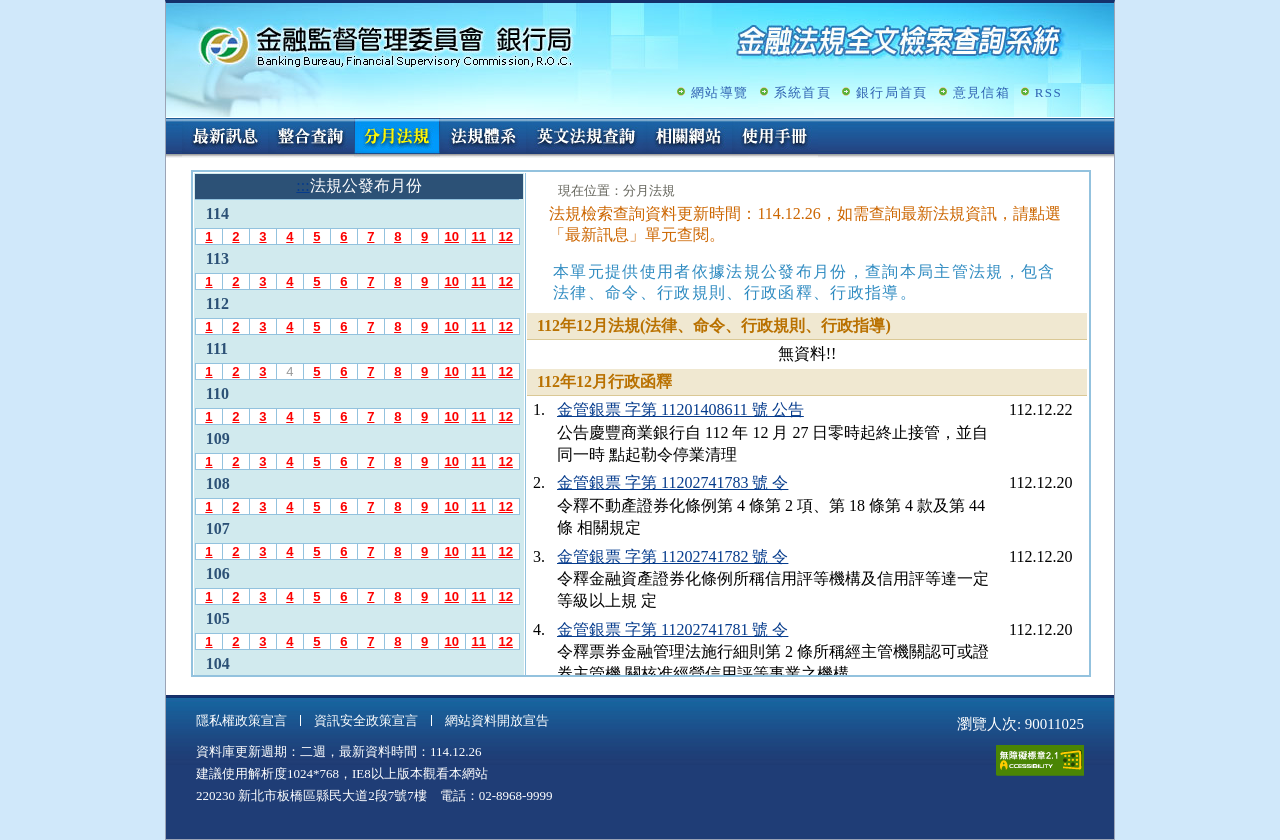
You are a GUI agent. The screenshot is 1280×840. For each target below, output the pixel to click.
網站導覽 (719, 92)
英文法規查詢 (586, 138)
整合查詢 (311, 138)
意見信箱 (981, 92)
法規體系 (483, 138)
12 (505, 236)
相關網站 (689, 138)
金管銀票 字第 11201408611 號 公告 (680, 409)
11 (478, 236)
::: (172, 126)
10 (451, 236)
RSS (1048, 92)
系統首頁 (802, 92)
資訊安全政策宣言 (366, 720)
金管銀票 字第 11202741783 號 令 (672, 482)
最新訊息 (225, 138)
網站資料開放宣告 (497, 720)
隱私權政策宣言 (241, 720)
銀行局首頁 (892, 92)
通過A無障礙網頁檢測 (1040, 760)
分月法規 (397, 138)
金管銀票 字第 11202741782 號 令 (672, 556)
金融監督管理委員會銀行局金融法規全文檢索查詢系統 (386, 45)
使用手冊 (775, 138)
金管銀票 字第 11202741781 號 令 (672, 629)
